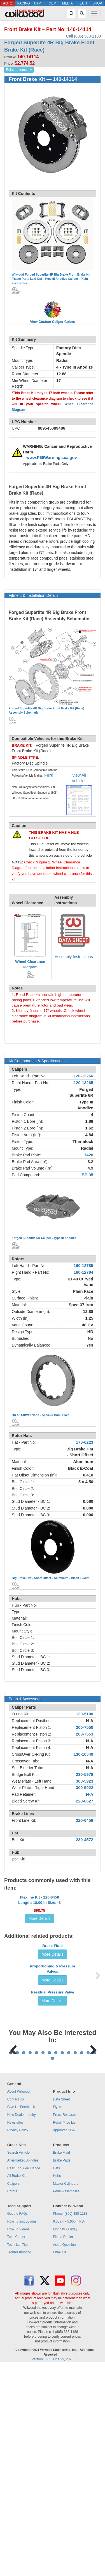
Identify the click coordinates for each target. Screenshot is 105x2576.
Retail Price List (64, 2333)
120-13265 (83, 1082)
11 (75, 2262)
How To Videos (18, 2439)
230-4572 (84, 1839)
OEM (52, 3)
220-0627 (84, 1801)
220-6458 (84, 1820)
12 (81, 2262)
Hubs (57, 2386)
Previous (13, 2223)
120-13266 (83, 1076)
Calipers (13, 2394)
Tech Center (16, 2447)
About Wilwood (18, 2302)
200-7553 (84, 1734)
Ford (48, 775)
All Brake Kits (17, 2386)
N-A (89, 1720)
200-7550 (84, 1727)
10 (68, 2262)
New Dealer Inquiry (21, 2325)
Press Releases (64, 2325)
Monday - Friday (65, 2439)
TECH (82, 3)
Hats (56, 2378)
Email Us (59, 2462)
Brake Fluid (52, 2014)
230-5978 (84, 1774)
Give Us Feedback (21, 2317)
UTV (37, 3)
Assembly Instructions (74, 956)
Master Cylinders (65, 2394)
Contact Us (15, 2309)
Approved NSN (64, 2340)
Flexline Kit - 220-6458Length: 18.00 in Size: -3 (39, 1921)
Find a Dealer (63, 2447)
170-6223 (84, 1442)
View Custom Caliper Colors (52, 322)
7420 (88, 1155)
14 (94, 2262)
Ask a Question (64, 2455)
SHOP (97, 3)
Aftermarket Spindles (22, 2370)
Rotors (12, 2401)
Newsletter (15, 2333)
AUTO (7, 3)
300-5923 (84, 1781)
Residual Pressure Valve (52, 2133)
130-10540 (83, 1754)
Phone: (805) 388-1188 (70, 2424)
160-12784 (83, 1272)
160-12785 (83, 1265)
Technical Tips (17, 2455)
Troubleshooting (19, 2462)
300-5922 (84, 1787)
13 (88, 2262)
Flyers (57, 2317)
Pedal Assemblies (66, 2401)
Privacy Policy (17, 2340)
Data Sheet (61, 2309)
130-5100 (84, 1714)
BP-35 (87, 1175)
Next (91, 2223)
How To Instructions (22, 2431)
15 (52, 2268)
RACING (23, 3)
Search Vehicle (18, 2363)
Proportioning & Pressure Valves (52, 2072)
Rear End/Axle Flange (23, 2378)
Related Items (16, 70)
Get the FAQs (17, 2424)
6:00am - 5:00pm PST (69, 2431)
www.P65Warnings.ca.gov (51, 457)
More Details (40, 1940)
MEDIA (67, 3)
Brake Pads (61, 2370)
